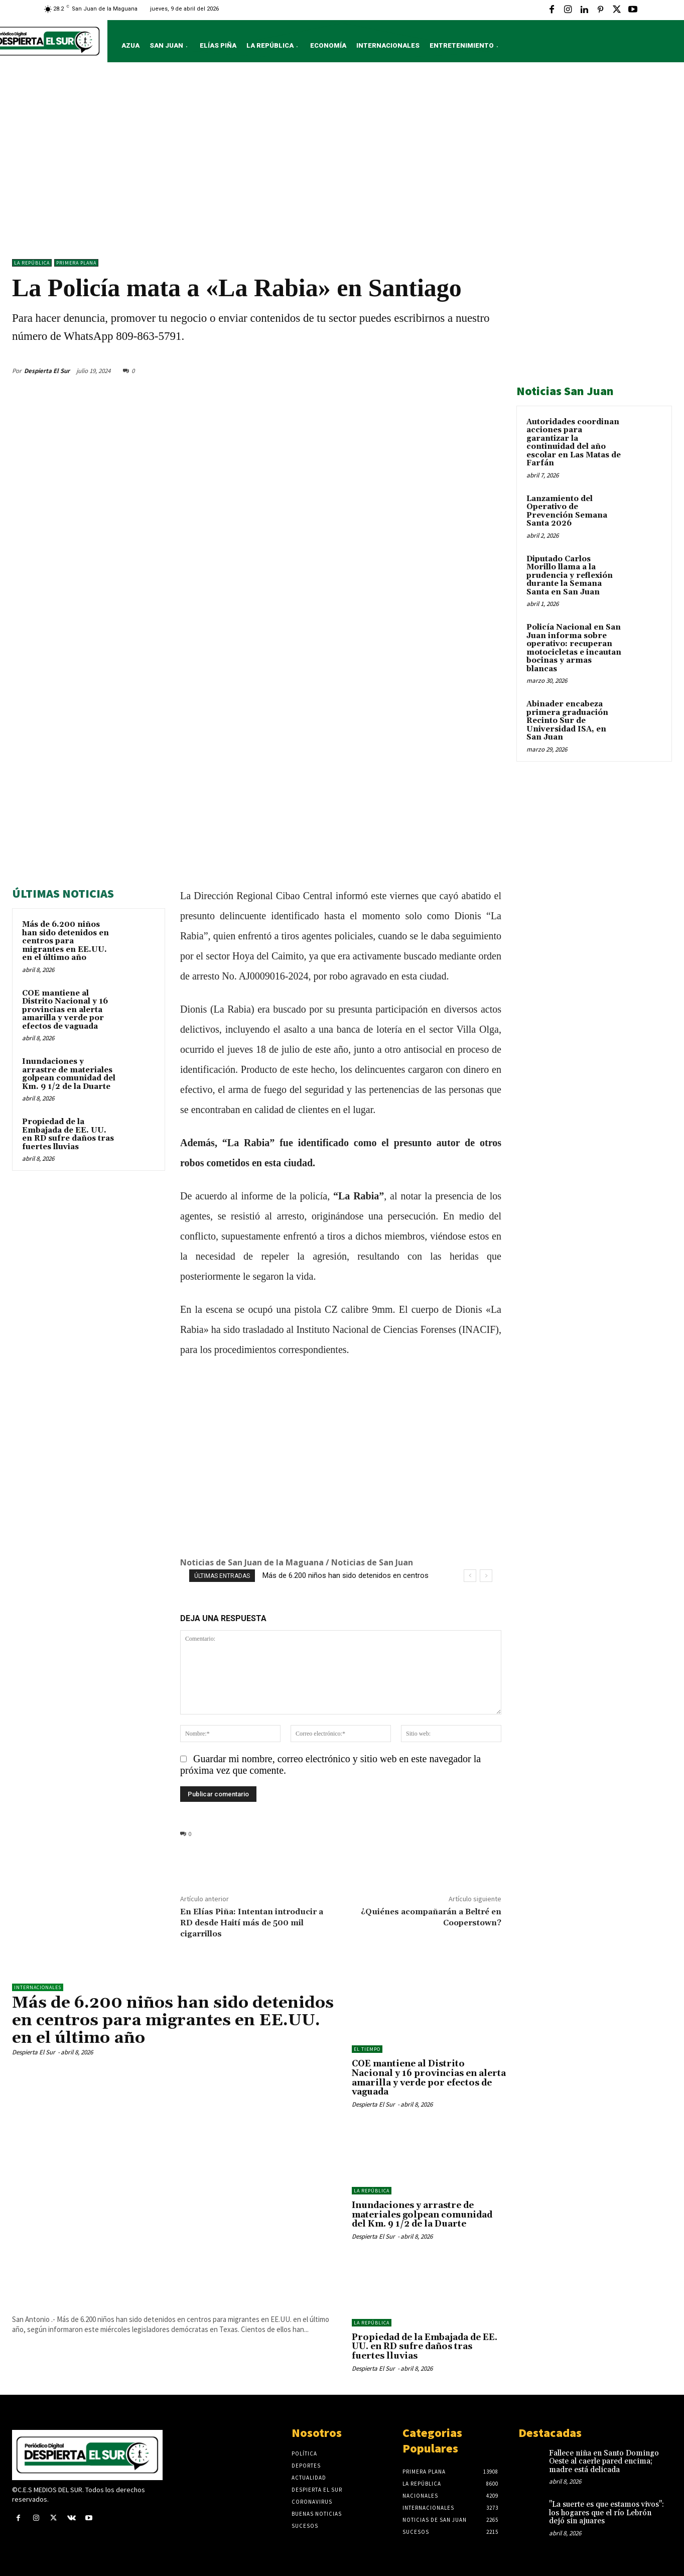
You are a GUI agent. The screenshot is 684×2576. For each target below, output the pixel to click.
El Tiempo (367, 2049)
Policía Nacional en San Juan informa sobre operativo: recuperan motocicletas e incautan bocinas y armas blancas (573, 648)
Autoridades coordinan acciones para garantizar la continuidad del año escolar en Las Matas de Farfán (573, 442)
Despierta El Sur (47, 370)
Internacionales (37, 1987)
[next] (486, 1575)
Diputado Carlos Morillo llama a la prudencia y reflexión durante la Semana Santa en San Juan (569, 575)
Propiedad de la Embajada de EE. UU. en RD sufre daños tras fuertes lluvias (68, 1134)
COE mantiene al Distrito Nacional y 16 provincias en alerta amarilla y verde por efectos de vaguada (65, 1010)
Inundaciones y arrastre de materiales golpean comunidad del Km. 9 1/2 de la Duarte (68, 1074)
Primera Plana (76, 263)
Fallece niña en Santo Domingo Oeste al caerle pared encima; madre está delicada (604, 2461)
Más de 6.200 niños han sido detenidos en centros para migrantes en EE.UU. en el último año (65, 941)
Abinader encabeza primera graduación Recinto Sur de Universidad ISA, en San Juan (567, 720)
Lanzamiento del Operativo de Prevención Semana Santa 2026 (566, 511)
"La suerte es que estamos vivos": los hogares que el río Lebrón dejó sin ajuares (606, 2513)
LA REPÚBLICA (32, 263)
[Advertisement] (342, 163)
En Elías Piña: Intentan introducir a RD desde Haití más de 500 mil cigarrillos (251, 1923)
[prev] (470, 1575)
